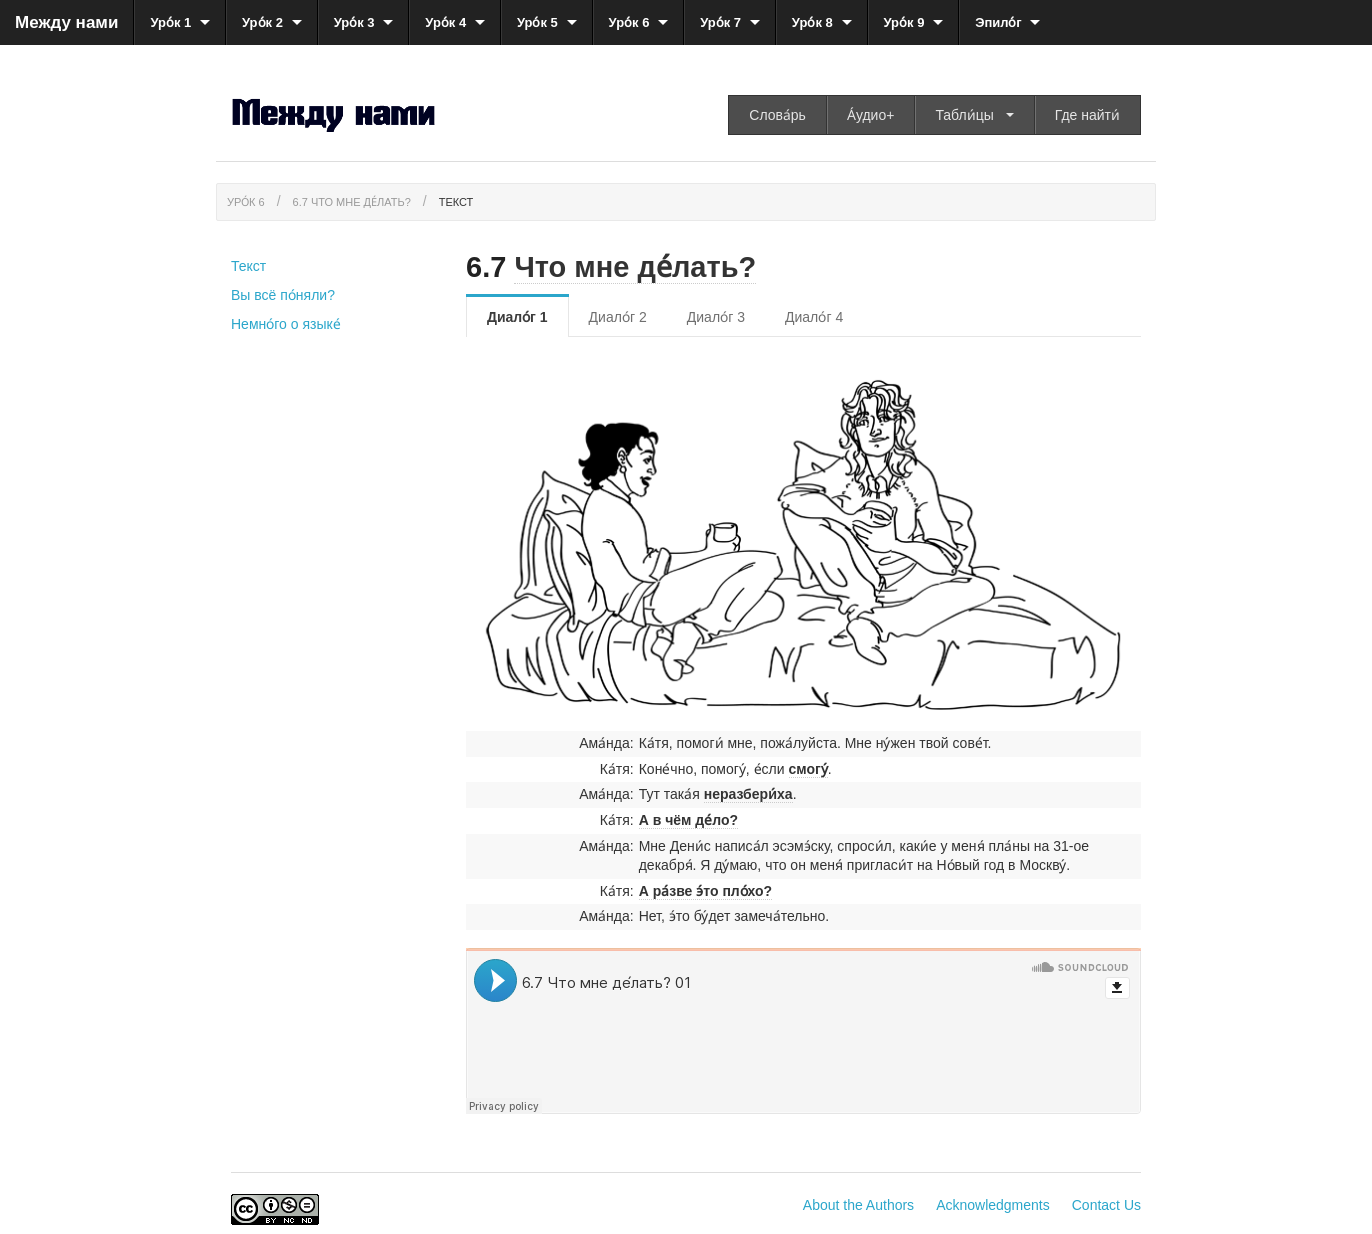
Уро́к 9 (904, 22)
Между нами (66, 22)
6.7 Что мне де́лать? (352, 202)
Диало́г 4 (814, 317)
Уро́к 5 (537, 22)
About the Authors (858, 1205)
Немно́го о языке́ (286, 324)
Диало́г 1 (517, 317)
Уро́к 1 (170, 22)
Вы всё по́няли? (283, 295)
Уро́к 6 (629, 22)
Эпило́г (998, 22)
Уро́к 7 (720, 22)
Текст (456, 202)
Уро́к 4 (445, 22)
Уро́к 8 (812, 22)
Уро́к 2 (262, 22)
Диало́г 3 (716, 317)
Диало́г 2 (618, 317)
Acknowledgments (993, 1205)
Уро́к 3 (354, 22)
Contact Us (1106, 1205)
